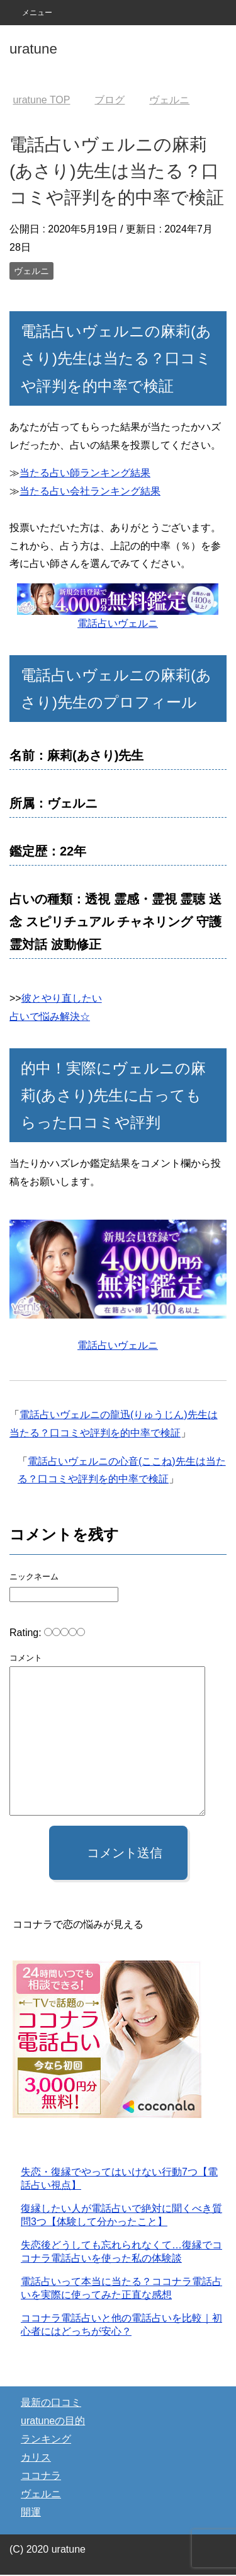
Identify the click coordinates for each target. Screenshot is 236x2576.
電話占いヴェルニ (117, 623)
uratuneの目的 (53, 2422)
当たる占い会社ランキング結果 (90, 491)
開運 (31, 2513)
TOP (41, 99)
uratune (33, 49)
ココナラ (41, 2476)
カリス (36, 2458)
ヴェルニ (31, 271)
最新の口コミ (51, 2403)
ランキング (46, 2440)
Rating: (26, 1632)
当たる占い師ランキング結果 (85, 472)
